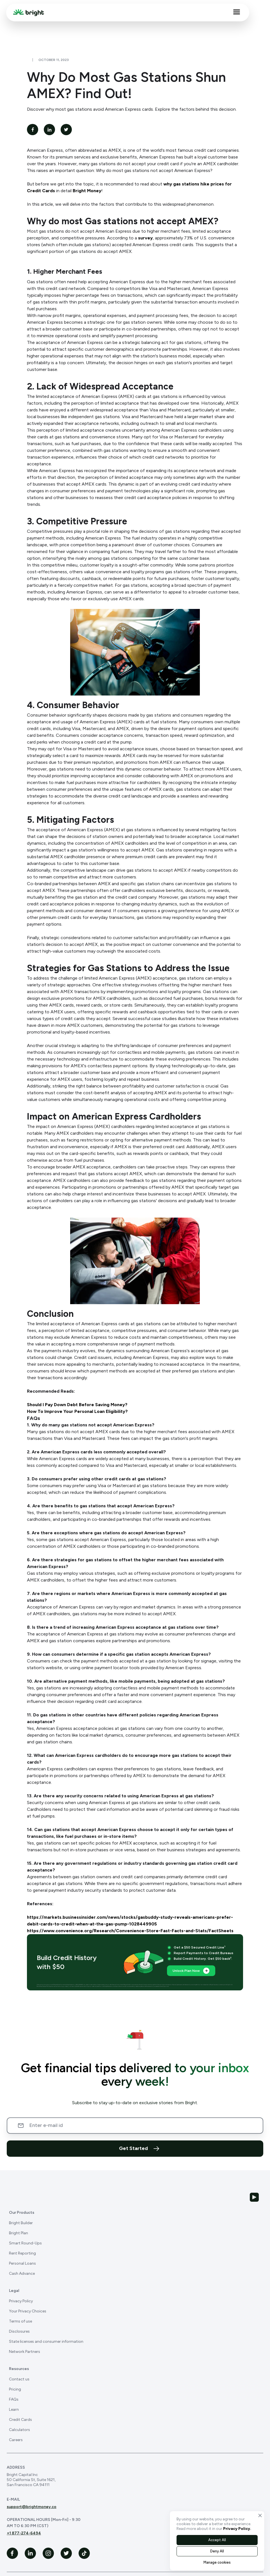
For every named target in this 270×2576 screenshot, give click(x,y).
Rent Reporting (22, 2253)
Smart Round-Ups (25, 2243)
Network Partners (24, 2351)
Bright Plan (18, 2233)
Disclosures (19, 2331)
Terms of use (20, 2321)
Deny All (217, 2551)
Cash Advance (22, 2273)
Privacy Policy (21, 2301)
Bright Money (87, 190)
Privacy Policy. (237, 2528)
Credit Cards (20, 2419)
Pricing (15, 2389)
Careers (16, 2439)
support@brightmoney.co (31, 2506)
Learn (14, 2409)
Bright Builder (21, 2223)
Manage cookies (217, 2562)
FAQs (14, 2399)
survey (145, 238)
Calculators (19, 2429)
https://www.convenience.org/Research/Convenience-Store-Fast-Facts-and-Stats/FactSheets (130, 1930)
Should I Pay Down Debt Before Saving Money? (77, 1404)
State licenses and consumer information (46, 2341)
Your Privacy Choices (27, 2311)
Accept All (217, 2540)
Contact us (19, 2379)
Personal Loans (22, 2263)
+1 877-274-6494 (24, 2533)
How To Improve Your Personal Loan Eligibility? (77, 1411)
